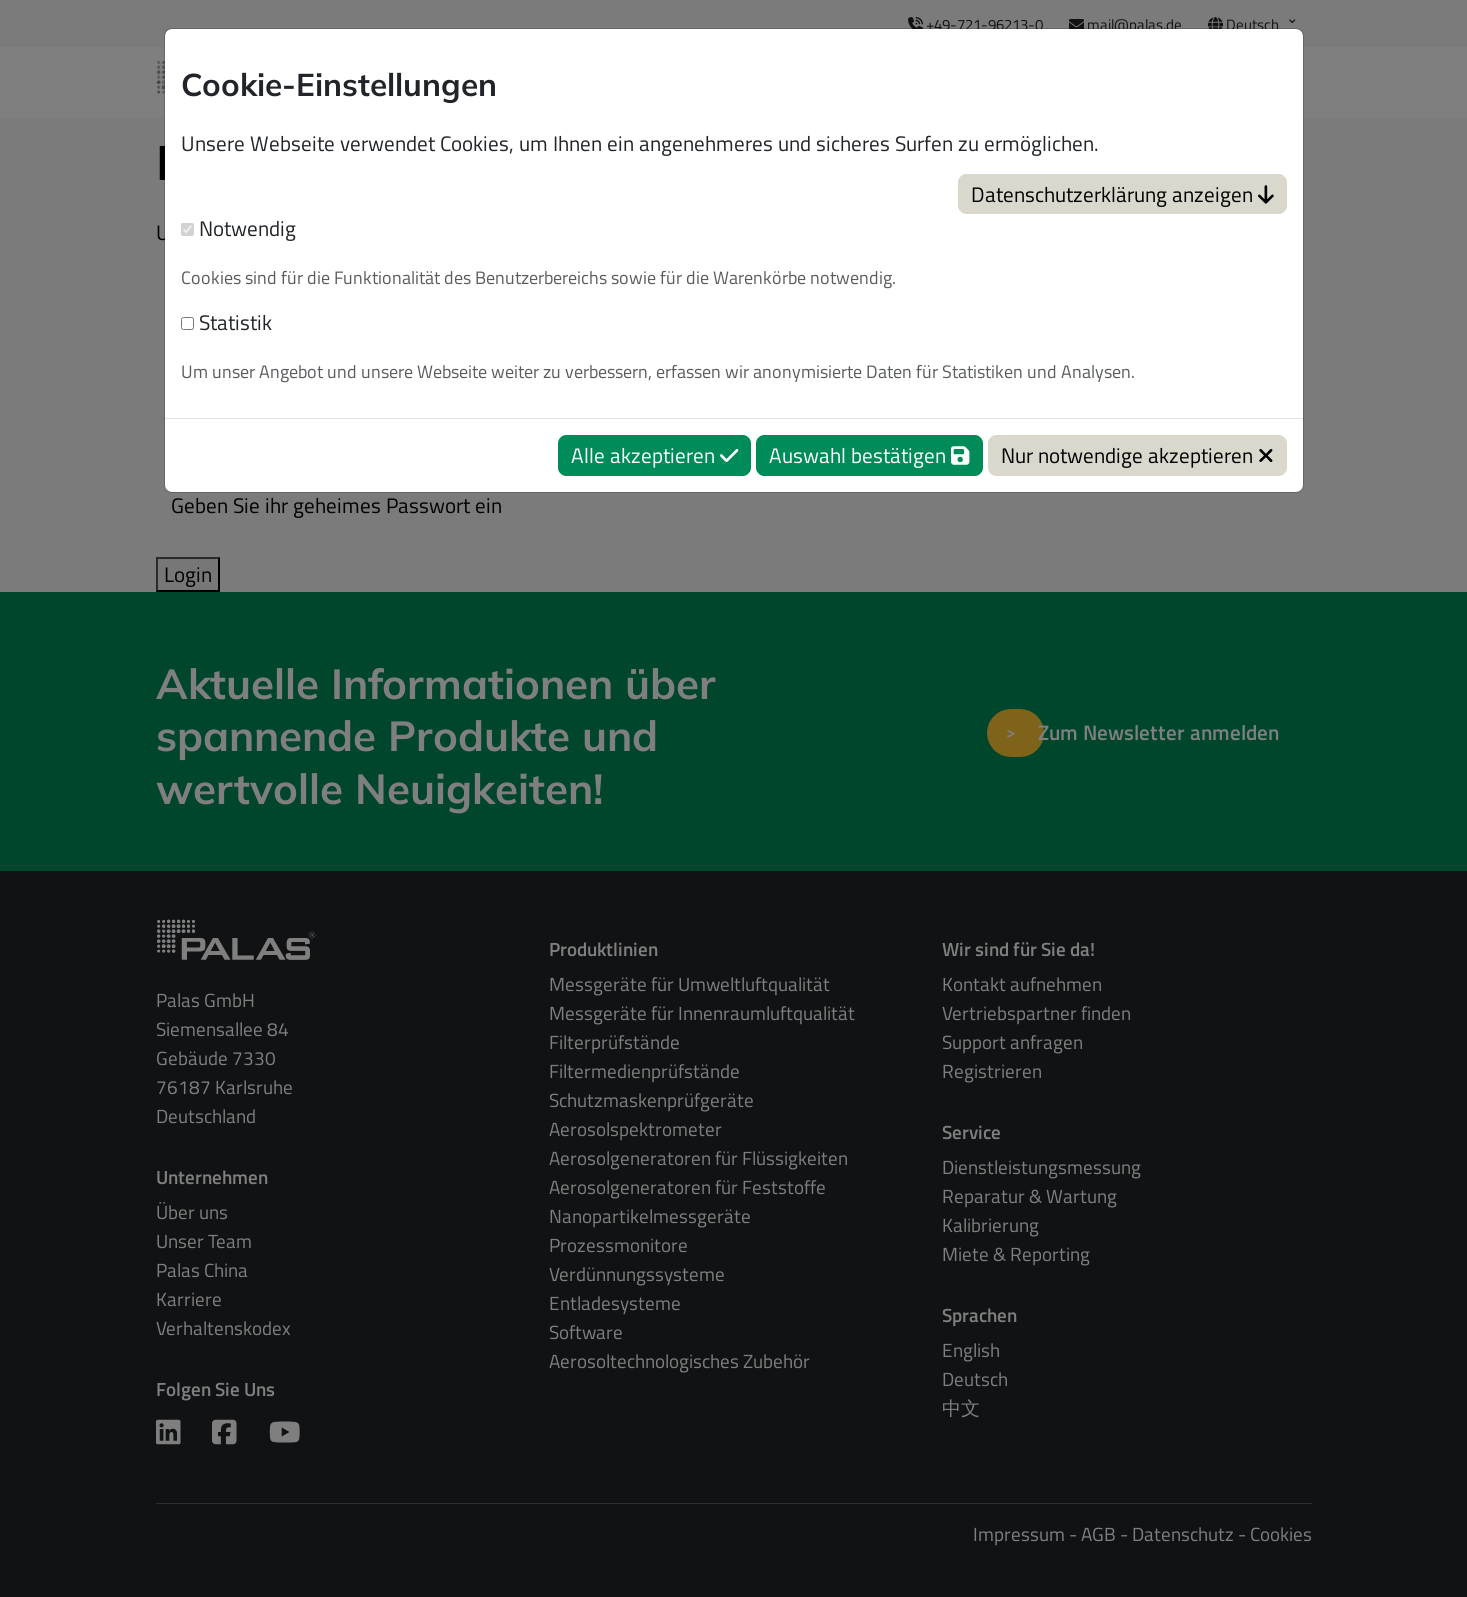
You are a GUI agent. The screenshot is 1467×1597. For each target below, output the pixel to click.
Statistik (226, 322)
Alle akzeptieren (654, 455)
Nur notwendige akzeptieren (1137, 455)
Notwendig (238, 228)
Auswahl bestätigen (869, 455)
